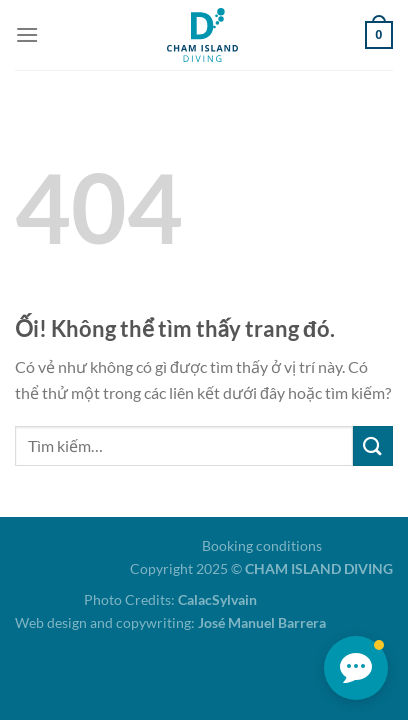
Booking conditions (262, 545)
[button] (356, 668)
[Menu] (27, 34)
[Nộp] (373, 445)
